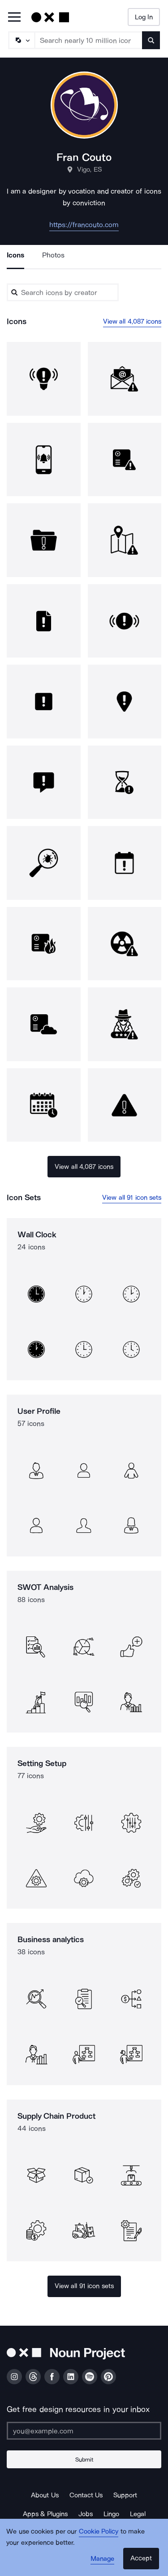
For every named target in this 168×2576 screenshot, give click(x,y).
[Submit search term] (151, 40)
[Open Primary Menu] (14, 17)
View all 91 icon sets (131, 1197)
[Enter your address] (84, 2431)
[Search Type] (21, 40)
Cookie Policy (99, 2531)
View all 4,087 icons (132, 321)
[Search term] (88, 40)
